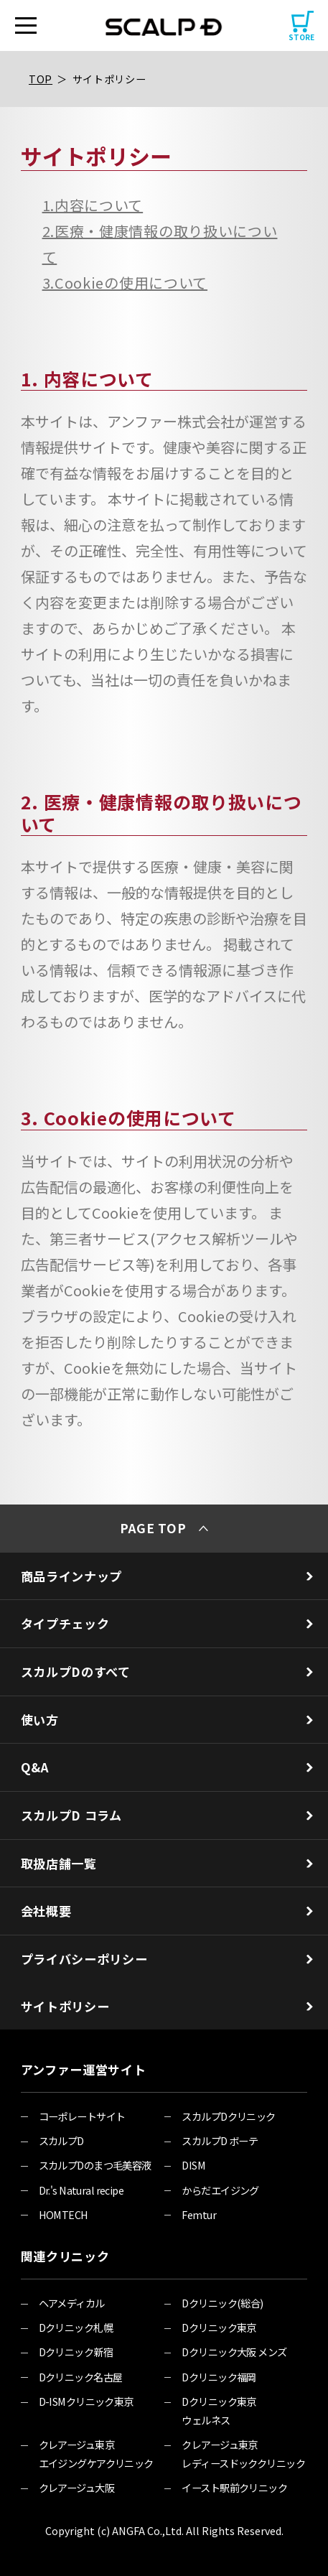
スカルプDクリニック (228, 2116)
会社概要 (167, 1911)
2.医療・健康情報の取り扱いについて (160, 243)
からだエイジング (220, 2190)
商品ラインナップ (167, 1576)
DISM (193, 2164)
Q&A (167, 1767)
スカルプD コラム (167, 1815)
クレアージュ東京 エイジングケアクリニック (96, 2453)
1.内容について (93, 205)
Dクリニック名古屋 (81, 2376)
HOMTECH (63, 2214)
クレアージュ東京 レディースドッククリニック (243, 2453)
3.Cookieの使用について (125, 282)
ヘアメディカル (72, 2302)
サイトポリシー (109, 78)
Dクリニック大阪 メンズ (234, 2351)
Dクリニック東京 (219, 2327)
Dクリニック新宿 (76, 2351)
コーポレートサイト (82, 2116)
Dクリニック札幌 (76, 2327)
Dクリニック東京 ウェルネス (219, 2410)
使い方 (167, 1720)
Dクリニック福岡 (219, 2376)
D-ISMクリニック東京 (86, 2401)
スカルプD (61, 2140)
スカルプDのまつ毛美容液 (95, 2164)
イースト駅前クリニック (234, 2487)
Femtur (199, 2214)
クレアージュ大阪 (76, 2487)
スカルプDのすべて (167, 1671)
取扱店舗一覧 (167, 1863)
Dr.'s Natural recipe (81, 2190)
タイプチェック (167, 1623)
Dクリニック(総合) (222, 2302)
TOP (40, 78)
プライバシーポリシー (167, 1959)
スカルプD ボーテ (220, 2140)
